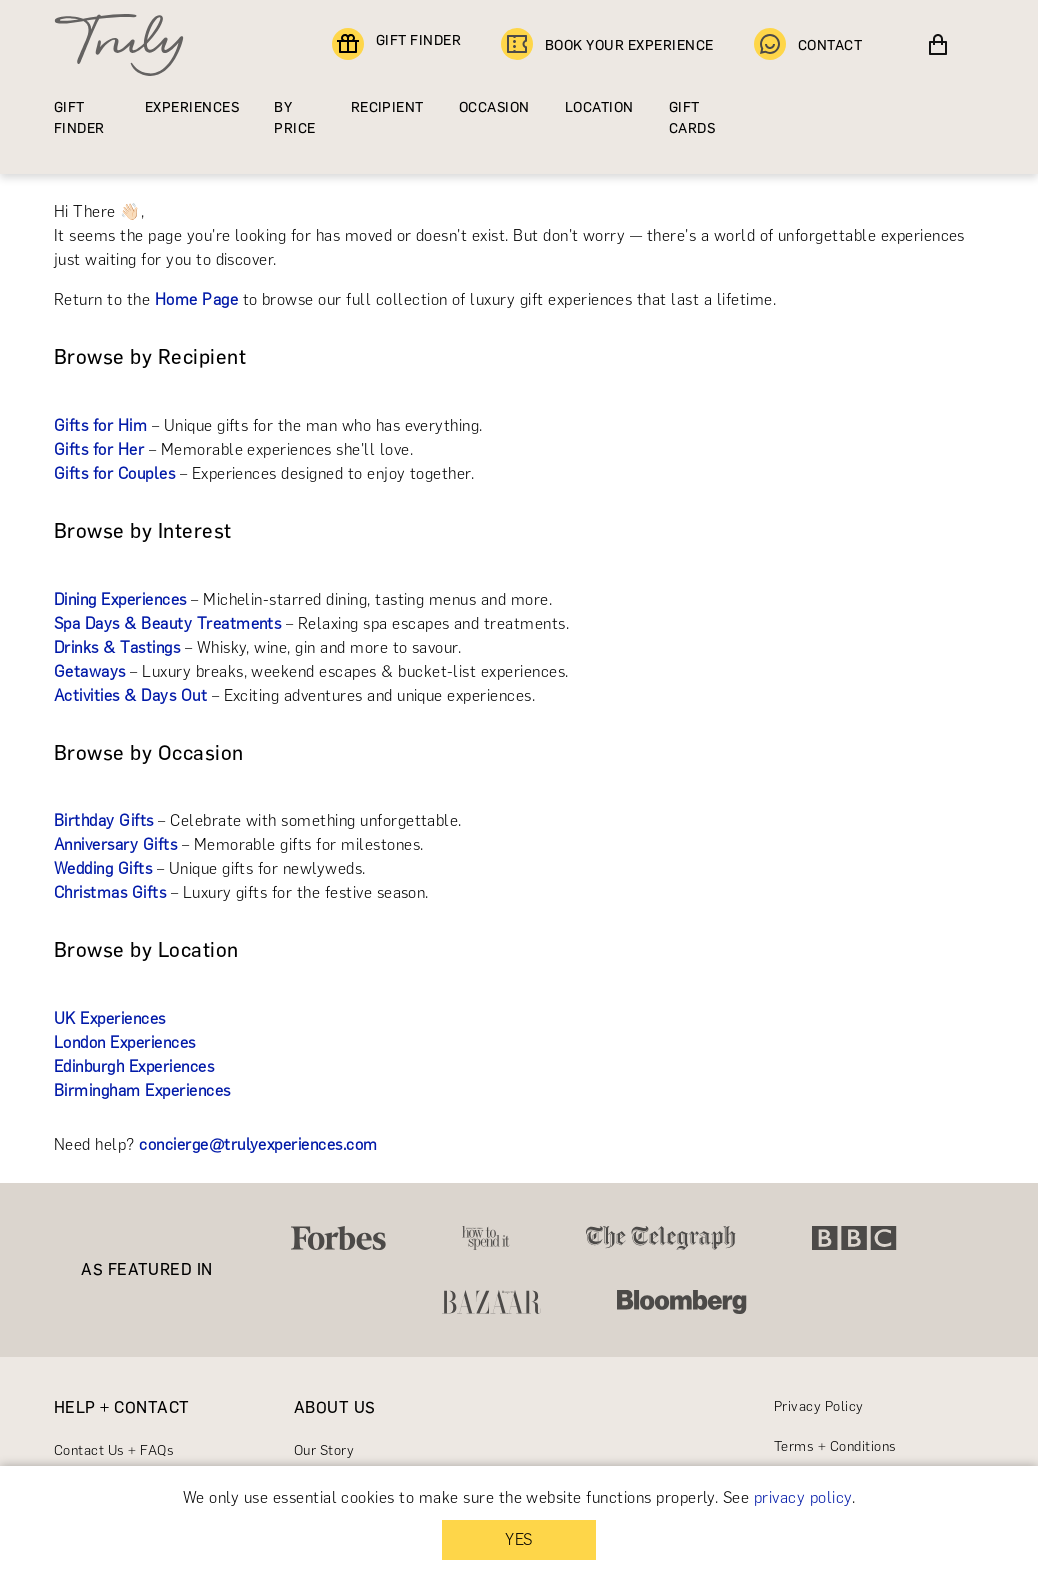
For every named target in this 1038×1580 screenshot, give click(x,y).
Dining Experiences (120, 599)
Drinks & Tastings (117, 647)
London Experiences (125, 1042)
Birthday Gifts (104, 820)
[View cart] (938, 45)
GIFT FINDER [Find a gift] (396, 45)
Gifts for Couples (114, 473)
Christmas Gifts (110, 892)
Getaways (90, 671)
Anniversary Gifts (115, 844)
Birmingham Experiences (142, 1090)
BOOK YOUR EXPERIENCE (607, 45)
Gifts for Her (99, 449)
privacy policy (803, 1497)
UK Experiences (110, 1018)
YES (518, 1539)
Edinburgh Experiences (134, 1066)
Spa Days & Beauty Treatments (167, 623)
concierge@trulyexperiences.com (258, 1144)
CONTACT (808, 45)
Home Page (196, 299)
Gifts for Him (100, 425)
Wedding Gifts (103, 868)
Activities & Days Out (130, 695)
